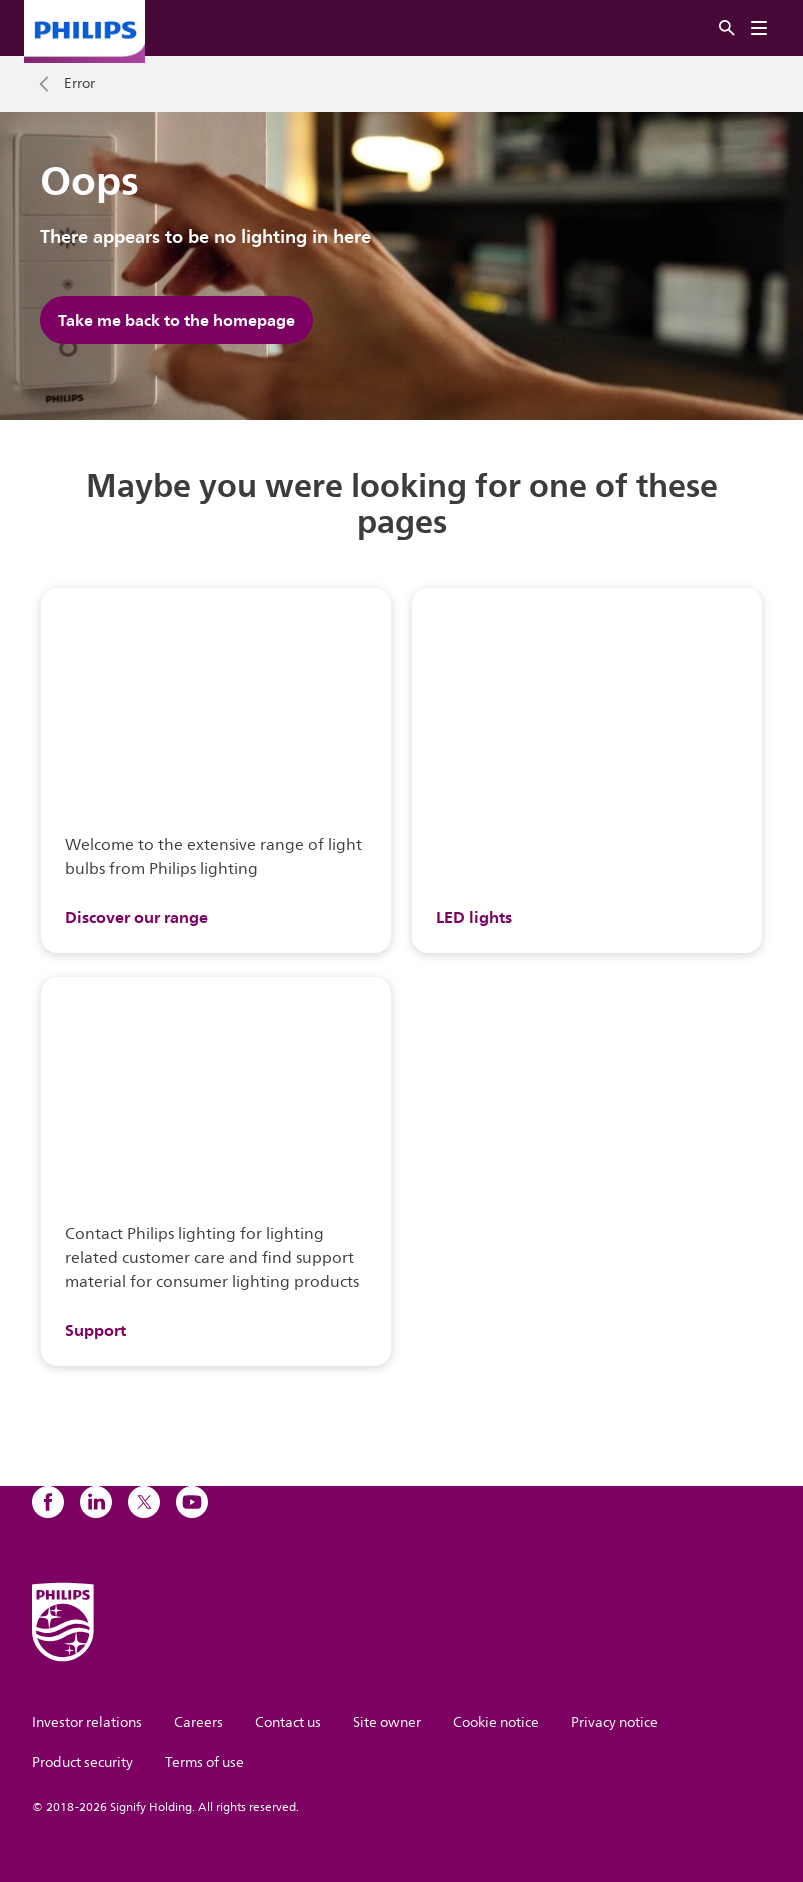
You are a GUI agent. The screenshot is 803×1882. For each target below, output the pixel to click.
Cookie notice (496, 1722)
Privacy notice (614, 1722)
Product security (82, 1762)
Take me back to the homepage (176, 320)
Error (79, 84)
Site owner (387, 1722)
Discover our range (136, 917)
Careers (198, 1722)
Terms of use (204, 1762)
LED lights (474, 917)
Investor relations (87, 1722)
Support (95, 1330)
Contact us (288, 1722)
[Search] (727, 28)
